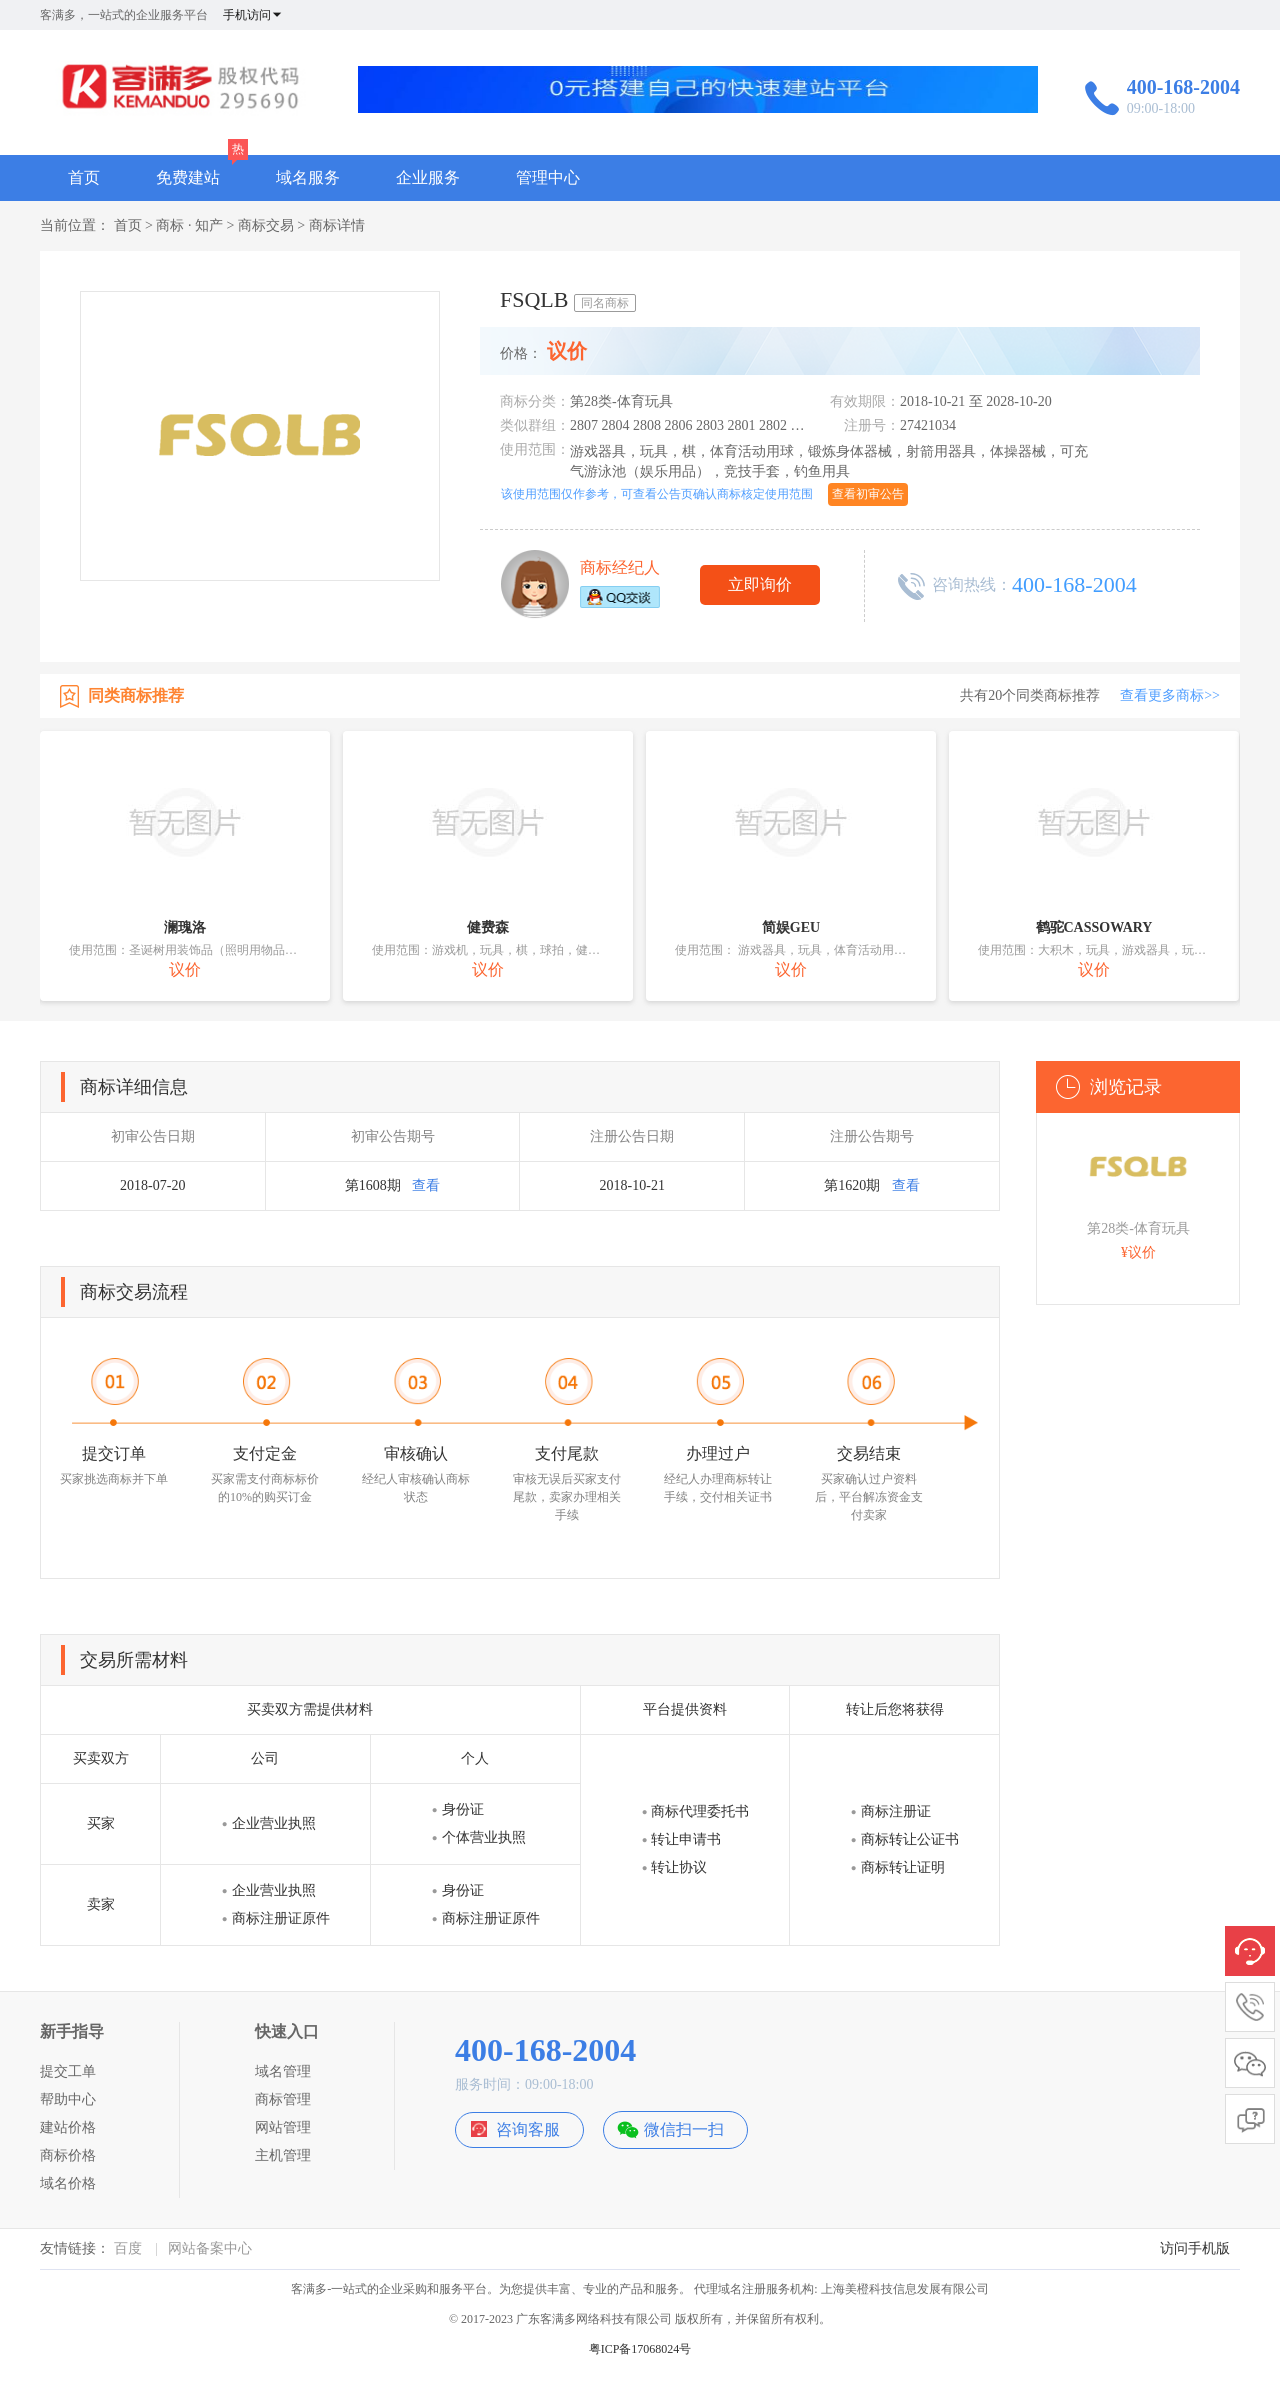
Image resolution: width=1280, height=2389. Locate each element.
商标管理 (283, 2099)
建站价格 (68, 2127)
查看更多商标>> (1170, 695)
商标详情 (337, 225)
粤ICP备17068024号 (640, 2349)
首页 (84, 177)
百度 (128, 2248)
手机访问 (253, 15)
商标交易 (266, 225)
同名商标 (605, 303)
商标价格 (68, 2155)
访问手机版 (1195, 2248)
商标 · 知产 (189, 225)
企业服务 (428, 177)
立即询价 (760, 584)
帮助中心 (68, 2099)
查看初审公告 (868, 494)
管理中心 (548, 177)
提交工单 (68, 2071)
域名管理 (283, 2071)
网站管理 (283, 2127)
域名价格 (68, 2183)
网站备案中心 (210, 2248)
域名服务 (308, 177)
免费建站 (188, 177)
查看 (426, 1185)
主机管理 (283, 2155)
